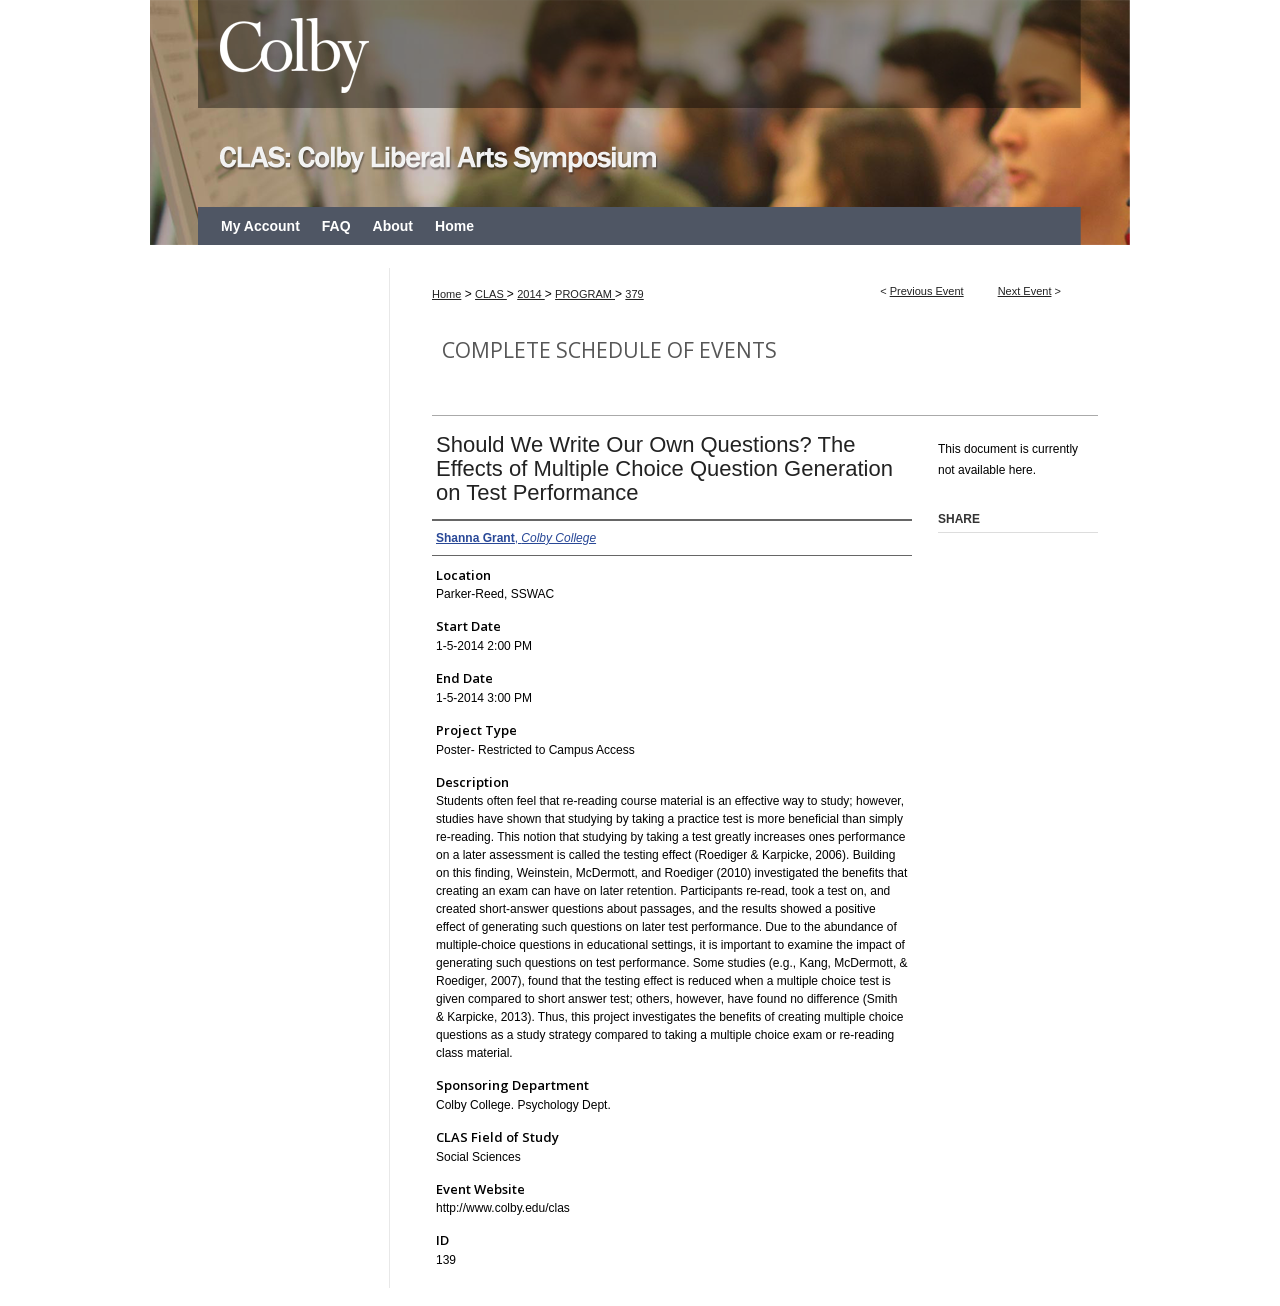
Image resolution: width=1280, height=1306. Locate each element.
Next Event (1025, 291)
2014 (531, 294)
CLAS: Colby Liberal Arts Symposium (640, 103)
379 (634, 294)
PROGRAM (585, 294)
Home (446, 294)
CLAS (491, 294)
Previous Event (927, 291)
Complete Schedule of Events (609, 350)
